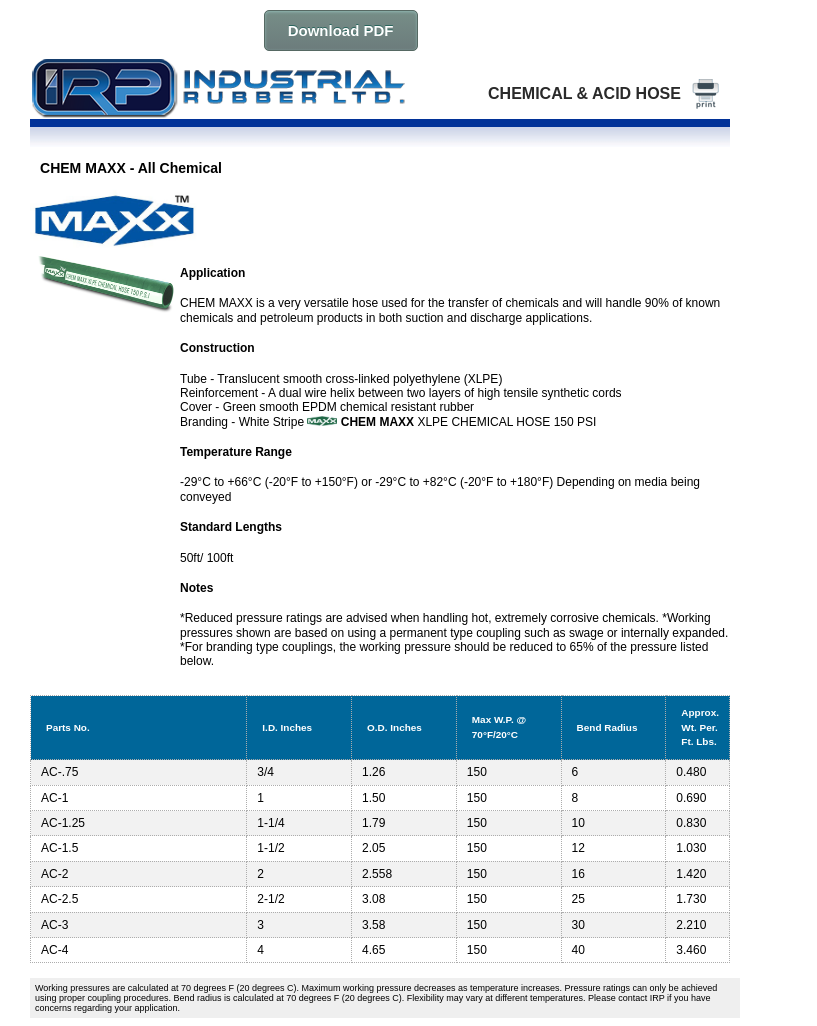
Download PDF (341, 30)
